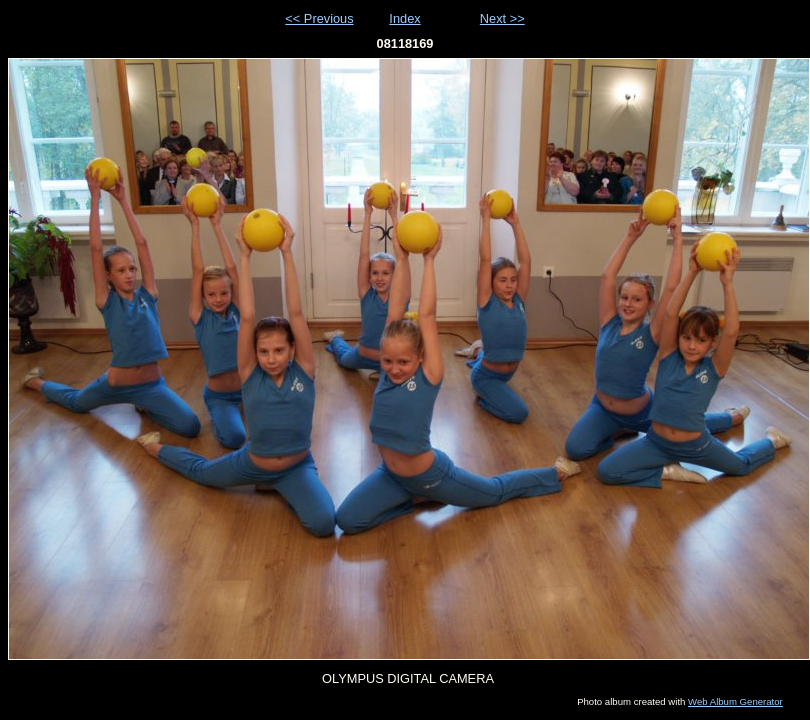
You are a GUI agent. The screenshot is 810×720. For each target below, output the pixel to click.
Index (404, 18)
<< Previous (319, 18)
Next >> (502, 18)
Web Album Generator (735, 701)
